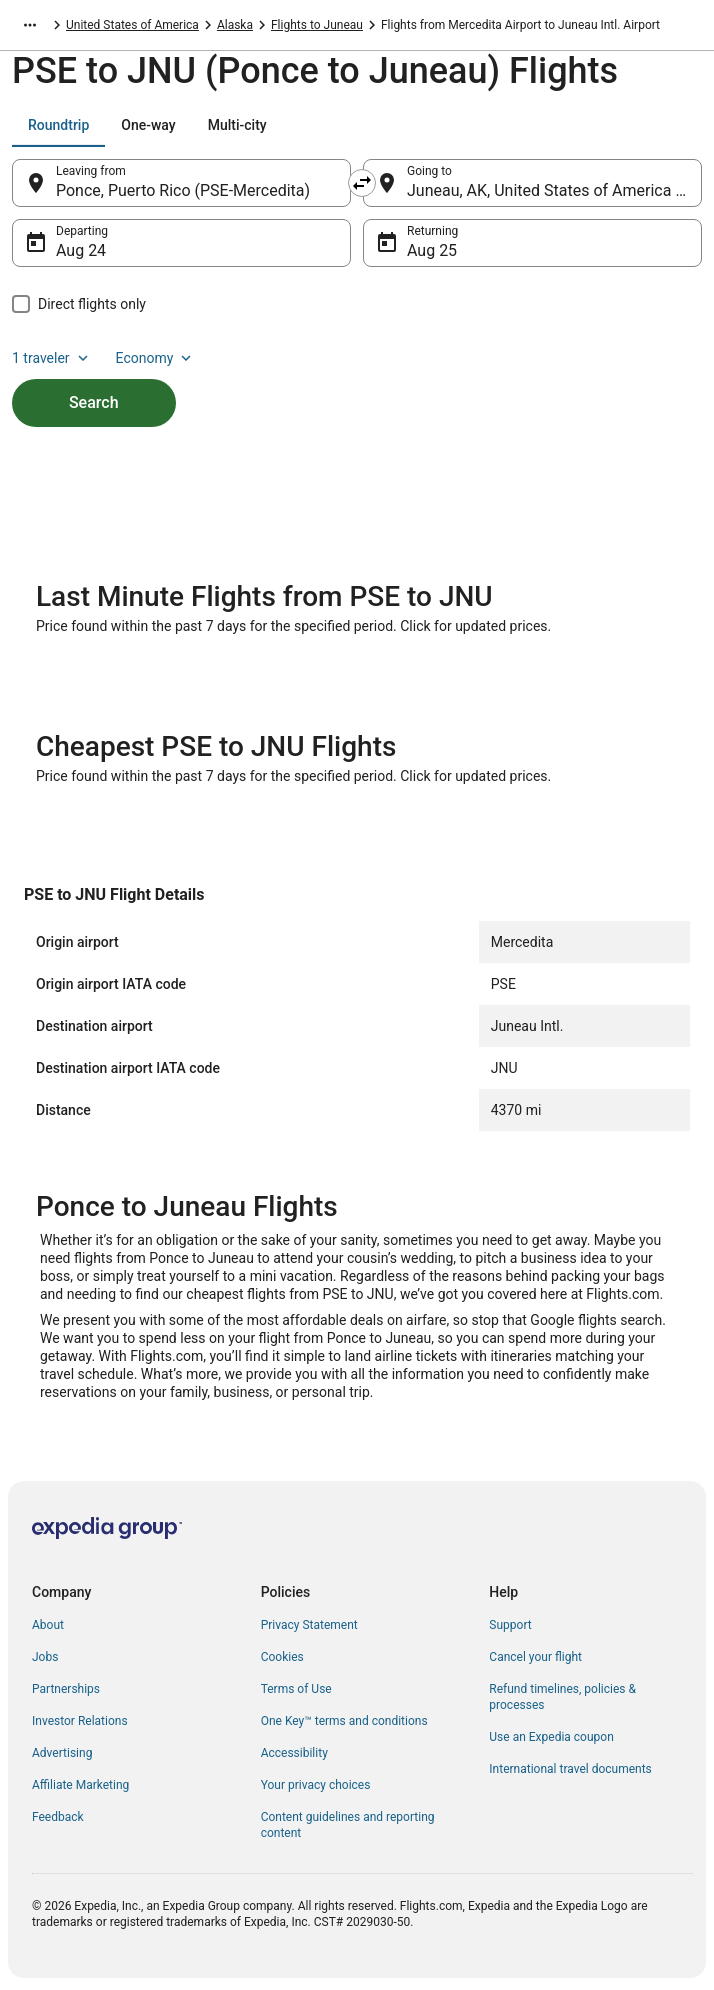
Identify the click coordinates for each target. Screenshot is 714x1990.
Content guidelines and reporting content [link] (348, 1825)
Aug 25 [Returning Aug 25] (432, 250)
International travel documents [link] (570, 1769)
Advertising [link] (62, 1753)
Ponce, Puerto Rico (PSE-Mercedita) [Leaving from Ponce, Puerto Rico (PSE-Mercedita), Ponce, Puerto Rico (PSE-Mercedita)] (183, 190)
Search (94, 402)
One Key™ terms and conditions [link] (344, 1721)
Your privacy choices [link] (316, 1785)
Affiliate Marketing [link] (80, 1785)
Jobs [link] (45, 1657)
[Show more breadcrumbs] (30, 25)
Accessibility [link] (294, 1753)
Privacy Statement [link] (309, 1625)
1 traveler (52, 358)
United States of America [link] (132, 25)
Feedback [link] (58, 1817)
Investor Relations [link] (80, 1721)
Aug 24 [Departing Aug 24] (81, 250)
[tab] (58, 125)
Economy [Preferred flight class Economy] (156, 358)
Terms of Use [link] (296, 1689)
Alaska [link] (235, 25)
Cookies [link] (282, 1657)
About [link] (48, 1625)
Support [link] (510, 1625)
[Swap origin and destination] (362, 183)
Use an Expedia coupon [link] (551, 1737)
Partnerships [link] (66, 1689)
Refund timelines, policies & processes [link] (562, 1697)
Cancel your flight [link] (535, 1657)
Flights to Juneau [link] (317, 25)
